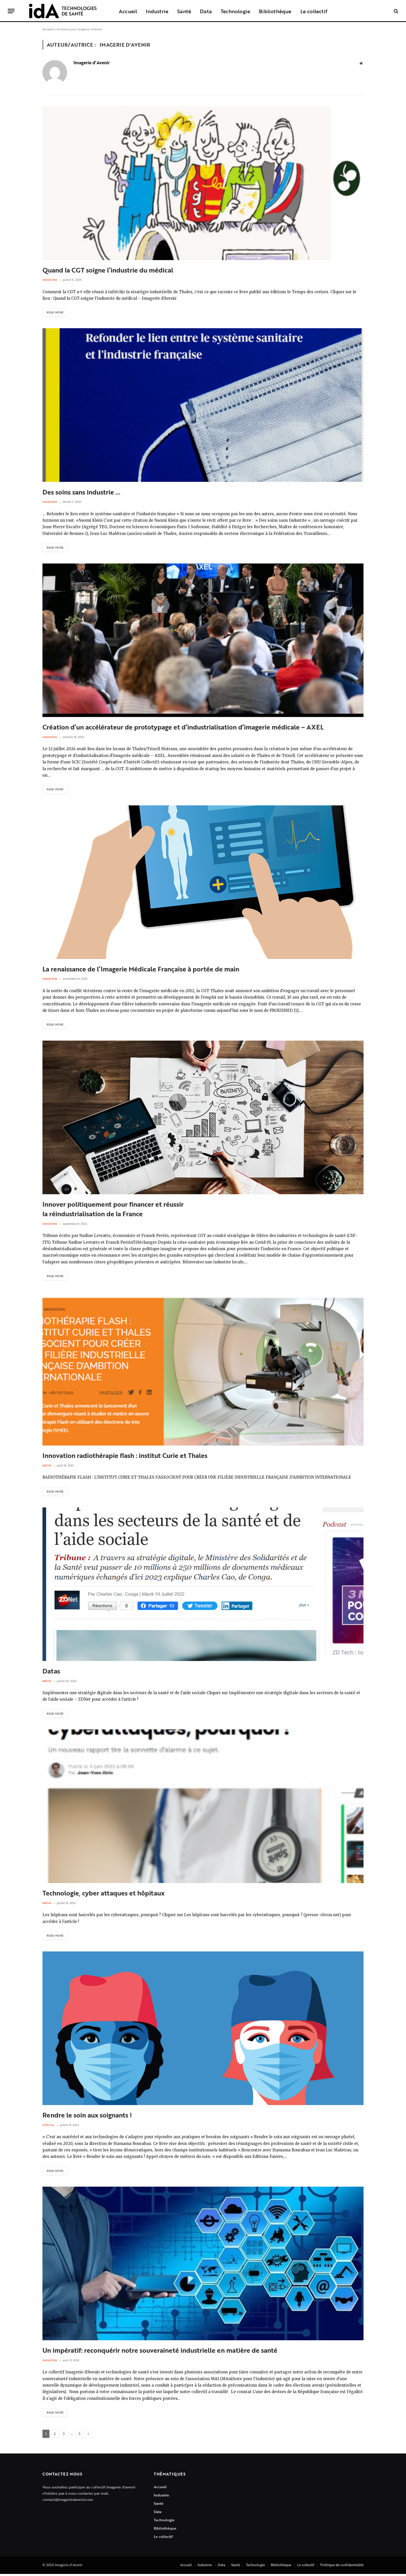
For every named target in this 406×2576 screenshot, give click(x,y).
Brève (47, 1467)
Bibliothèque (275, 11)
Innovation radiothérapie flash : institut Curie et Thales (124, 1456)
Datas (51, 1672)
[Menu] (11, 11)
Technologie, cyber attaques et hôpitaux (103, 1894)
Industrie (157, 11)
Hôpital (48, 2127)
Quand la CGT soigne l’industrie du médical (107, 270)
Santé (184, 11)
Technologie (235, 11)
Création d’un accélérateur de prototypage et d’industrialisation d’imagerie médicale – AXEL (183, 727)
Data (206, 11)
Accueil (128, 11)
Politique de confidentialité (342, 2567)
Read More (56, 312)
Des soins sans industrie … (81, 492)
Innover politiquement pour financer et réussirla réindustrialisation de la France (113, 1210)
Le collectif (313, 11)
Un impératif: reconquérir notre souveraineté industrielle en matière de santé (159, 2352)
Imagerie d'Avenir (92, 62)
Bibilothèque (281, 2567)
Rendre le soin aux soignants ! (87, 2117)
